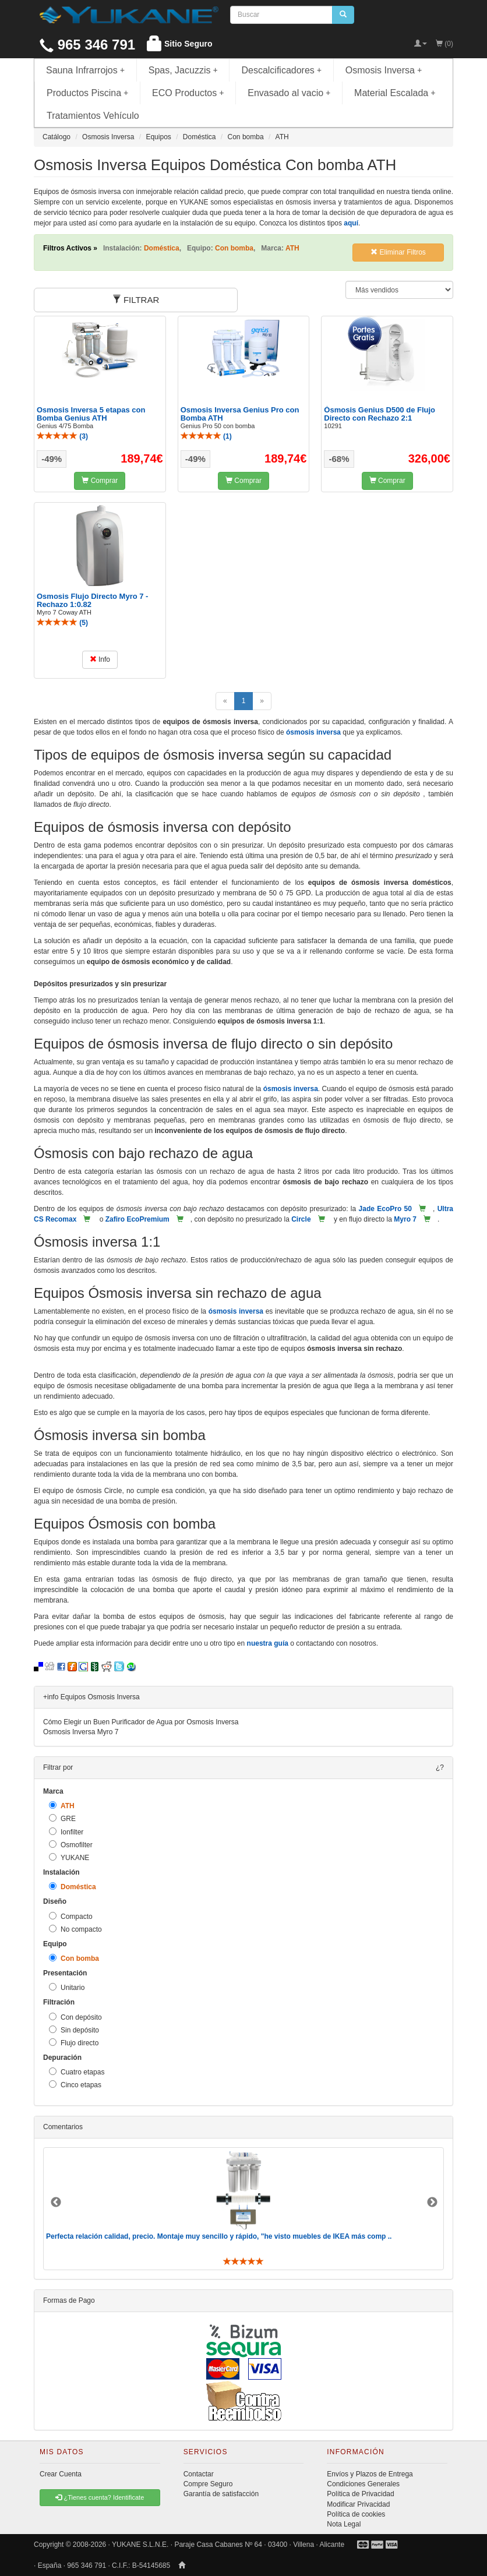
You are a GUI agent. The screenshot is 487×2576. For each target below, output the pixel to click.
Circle (300, 1219)
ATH (62, 1805)
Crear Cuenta (61, 2474)
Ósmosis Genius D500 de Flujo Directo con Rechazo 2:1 (379, 413)
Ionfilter (66, 1831)
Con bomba (74, 1958)
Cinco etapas (75, 2084)
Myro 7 (405, 1219)
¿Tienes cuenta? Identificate (99, 2497)
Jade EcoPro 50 (385, 1209)
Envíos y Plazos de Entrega (369, 2474)
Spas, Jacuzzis (183, 70)
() (62, 436)
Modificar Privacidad (358, 2504)
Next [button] (432, 2202)
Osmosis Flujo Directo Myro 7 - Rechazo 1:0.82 (92, 600)
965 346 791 (87, 44)
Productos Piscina (87, 92)
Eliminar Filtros (398, 252)
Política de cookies (356, 2514)
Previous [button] (56, 2202)
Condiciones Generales (363, 2484)
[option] (243, 2208)
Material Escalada (395, 92)
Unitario (66, 1987)
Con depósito (75, 2017)
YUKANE (69, 1857)
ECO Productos (188, 92)
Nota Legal (344, 2524)
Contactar (198, 2474)
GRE (62, 1818)
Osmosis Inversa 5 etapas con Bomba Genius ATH (91, 413)
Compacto (71, 1916)
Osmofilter (71, 1844)
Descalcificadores (281, 70)
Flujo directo (73, 2042)
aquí (351, 223)
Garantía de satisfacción (221, 2494)
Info (100, 659)
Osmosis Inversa (383, 70)
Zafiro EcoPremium (137, 1219)
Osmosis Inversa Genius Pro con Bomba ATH (240, 413)
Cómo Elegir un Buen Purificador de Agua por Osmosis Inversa (141, 1722)
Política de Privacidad (360, 2494)
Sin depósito (74, 2029)
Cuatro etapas (76, 2071)
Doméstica (72, 1886)
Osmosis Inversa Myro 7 (80, 1732)
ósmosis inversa (313, 732)
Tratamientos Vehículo (93, 116)
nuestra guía (267, 1643)
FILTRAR (136, 300)
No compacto (75, 1929)
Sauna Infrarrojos (85, 70)
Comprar (100, 481)
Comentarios (63, 2127)
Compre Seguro (208, 2484)
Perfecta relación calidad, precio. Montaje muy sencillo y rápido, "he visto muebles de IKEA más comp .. (218, 2236)
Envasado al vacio (289, 92)
